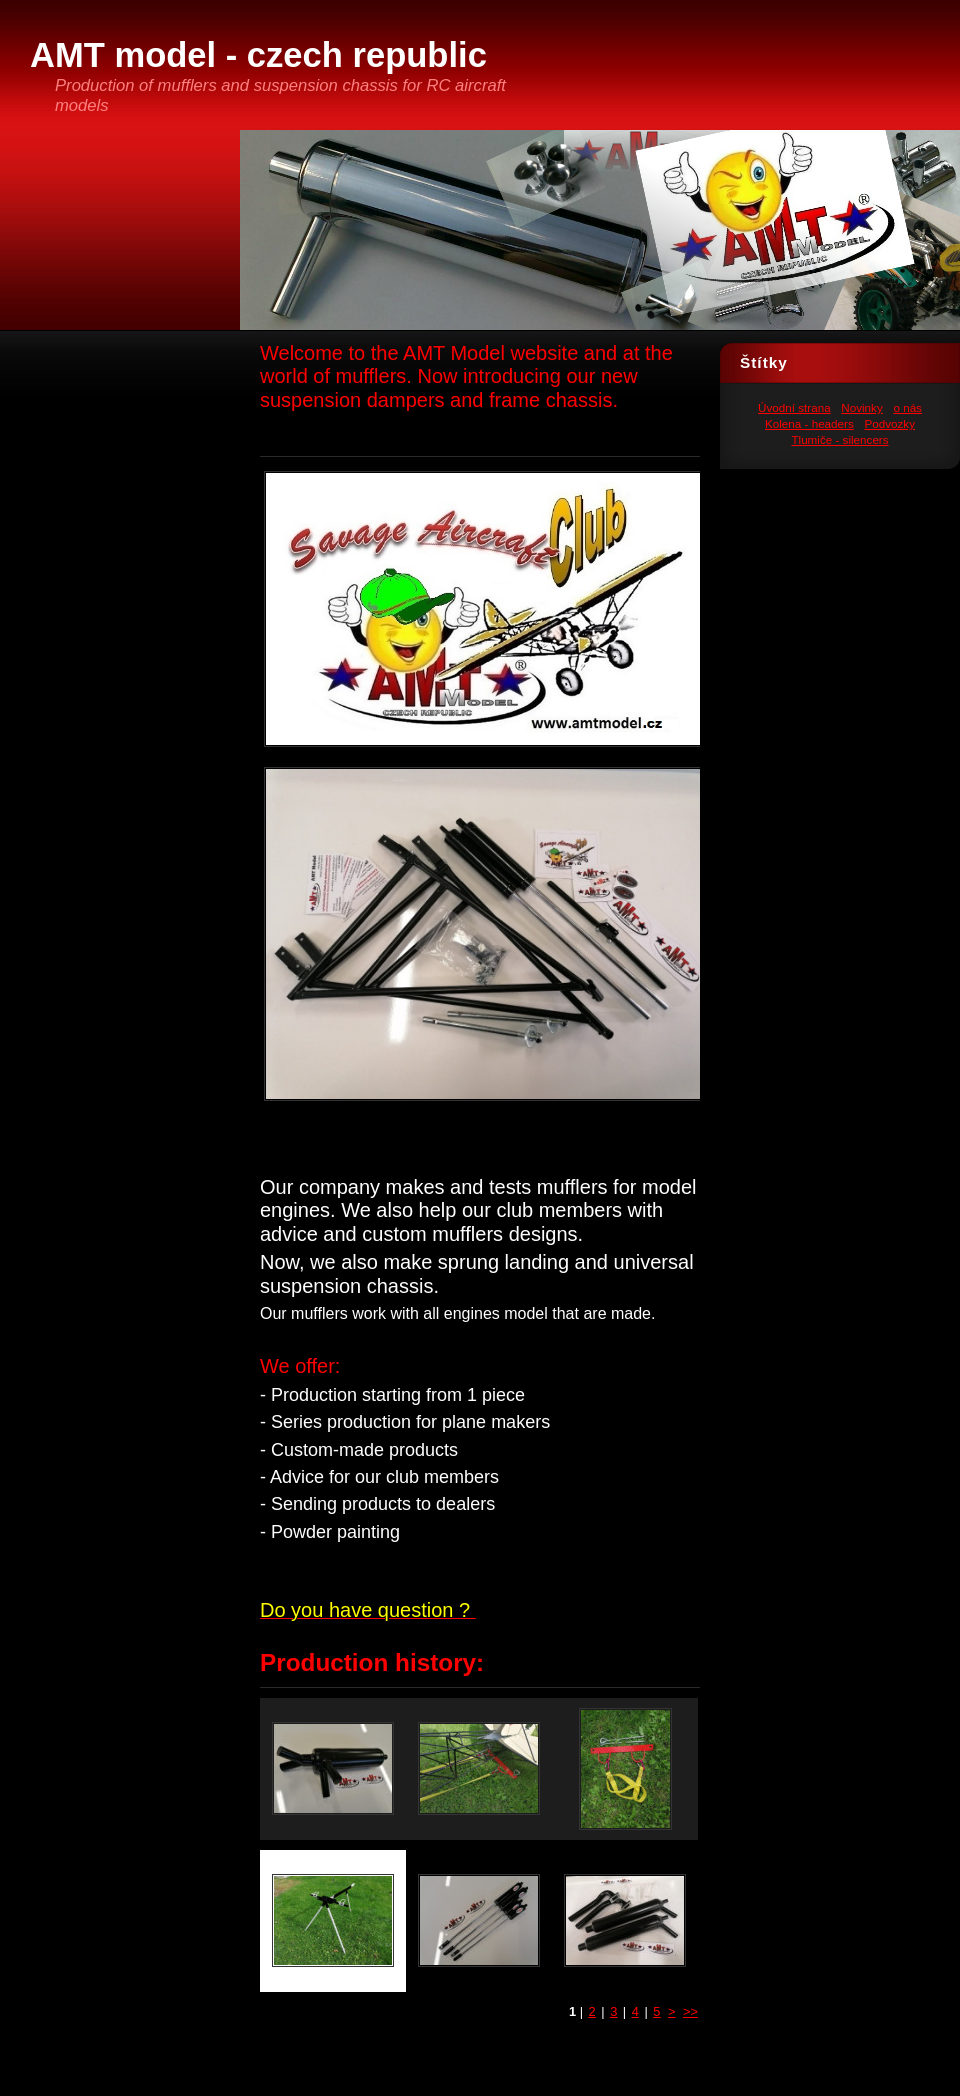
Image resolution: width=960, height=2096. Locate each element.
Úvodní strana (794, 407)
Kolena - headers (809, 423)
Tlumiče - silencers (839, 439)
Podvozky (889, 423)
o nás (907, 407)
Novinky (861, 407)
